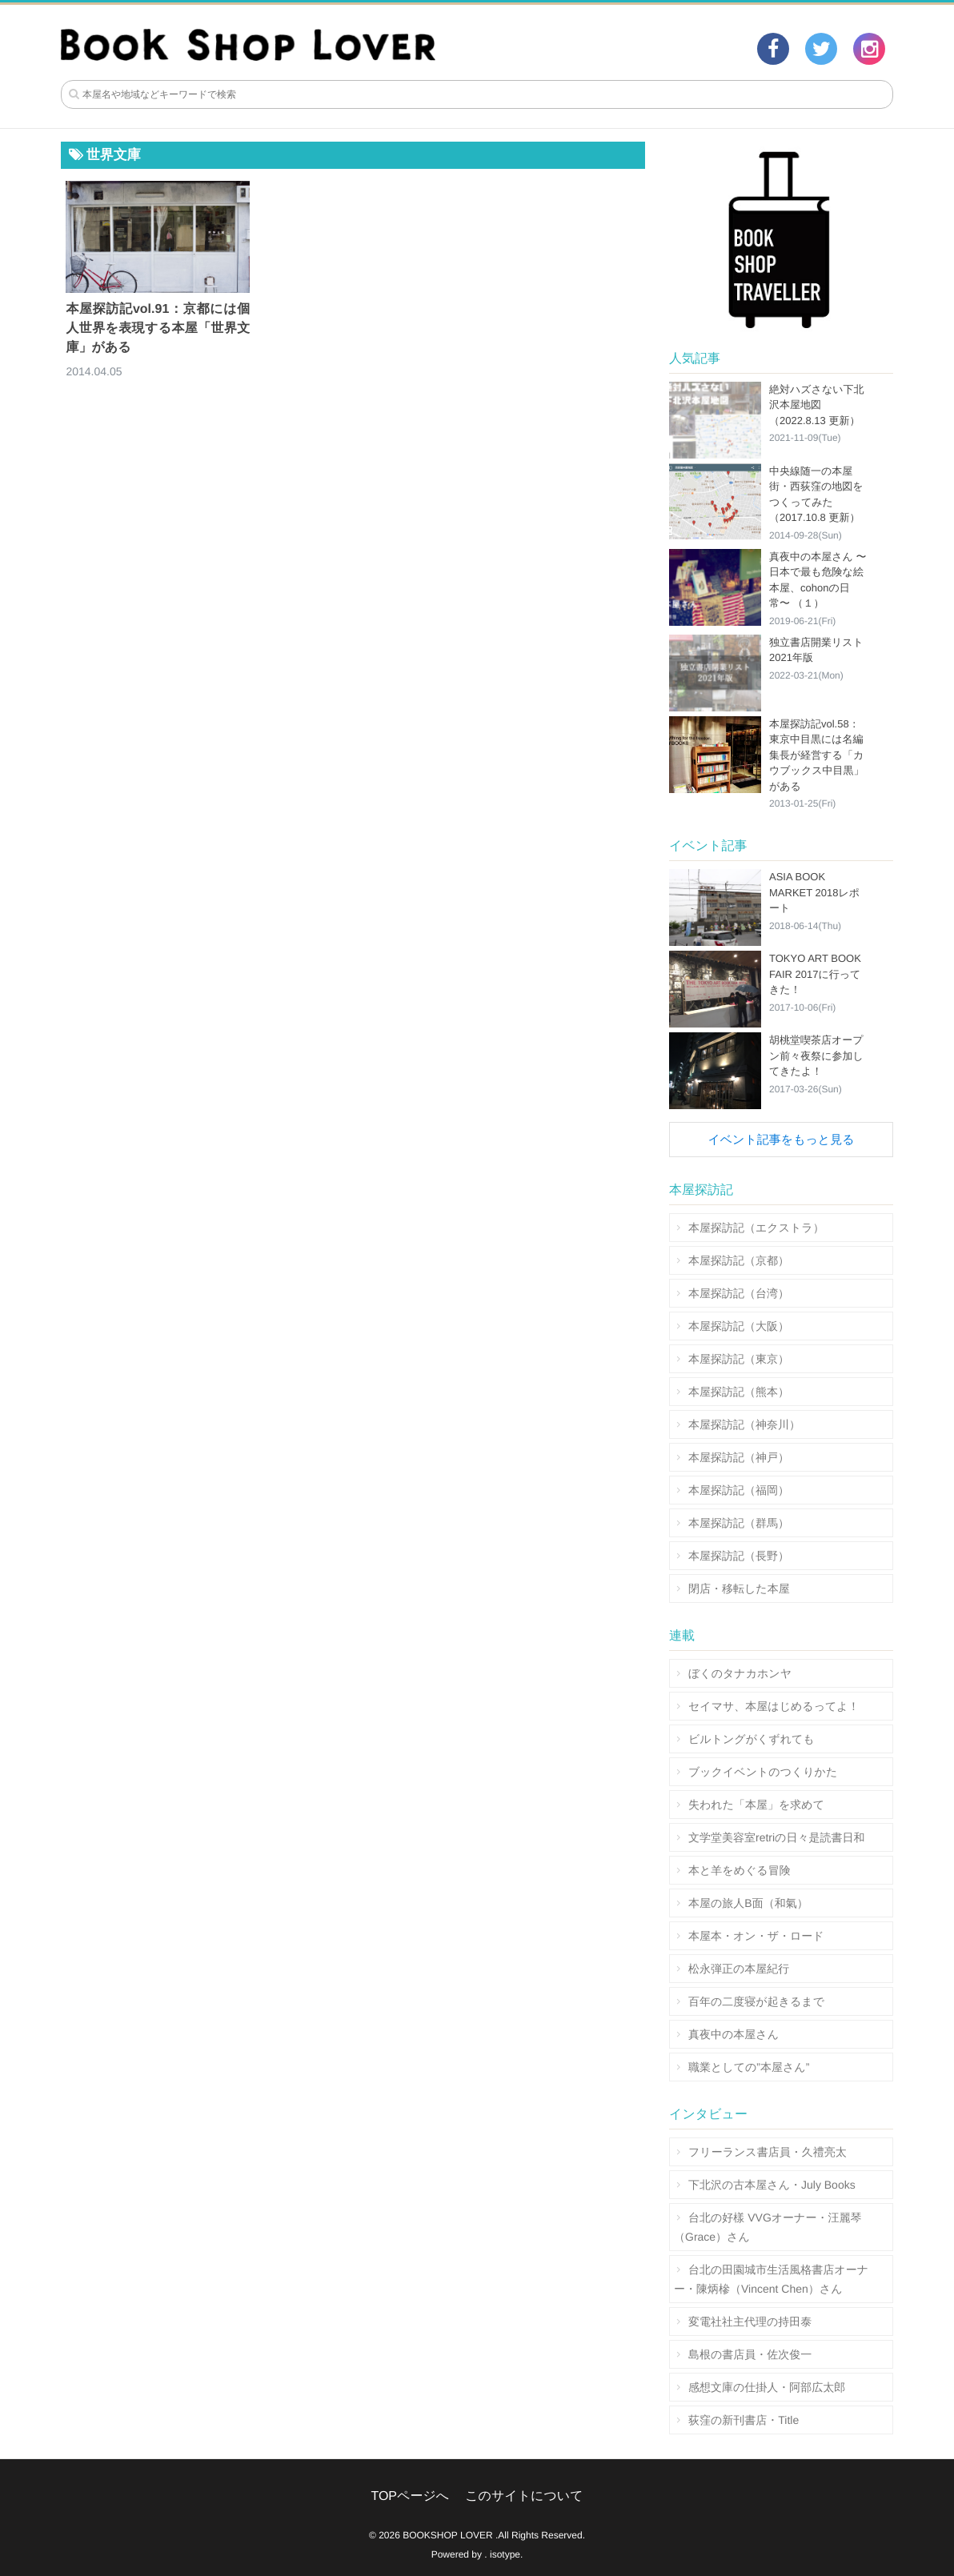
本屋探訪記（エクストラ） (756, 1227)
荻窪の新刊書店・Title (743, 2420)
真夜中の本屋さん (733, 2034)
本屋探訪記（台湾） (738, 1293)
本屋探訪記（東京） (738, 1358)
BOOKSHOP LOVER (447, 2535)
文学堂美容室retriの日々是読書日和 (776, 1837)
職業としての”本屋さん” (748, 2067)
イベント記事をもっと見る (780, 1140)
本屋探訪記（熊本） (738, 1391)
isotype (505, 2554)
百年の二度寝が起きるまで (756, 2001)
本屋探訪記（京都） (738, 1260)
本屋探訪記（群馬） (738, 1522)
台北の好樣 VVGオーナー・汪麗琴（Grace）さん (767, 2227)
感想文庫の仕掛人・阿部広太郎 (766, 2387)
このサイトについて (524, 2496)
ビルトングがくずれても (751, 1739)
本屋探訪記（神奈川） (744, 1424)
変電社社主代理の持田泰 (750, 2321)
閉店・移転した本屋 (739, 1588)
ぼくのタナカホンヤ (740, 1673)
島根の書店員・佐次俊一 (750, 2354)
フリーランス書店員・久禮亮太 (767, 2151)
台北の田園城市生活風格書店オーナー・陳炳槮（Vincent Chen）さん (771, 2279)
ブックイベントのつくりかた (762, 1771)
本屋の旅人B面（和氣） (748, 1903)
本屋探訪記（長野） (738, 1555)
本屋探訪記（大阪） (738, 1326)
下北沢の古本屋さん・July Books (772, 2184)
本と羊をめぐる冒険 (739, 1870)
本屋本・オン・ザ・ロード (756, 1935)
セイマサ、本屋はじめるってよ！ (774, 1706)
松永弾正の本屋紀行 (738, 1968)
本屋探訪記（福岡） (738, 1490)
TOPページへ (410, 2496)
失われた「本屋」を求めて (756, 1804)
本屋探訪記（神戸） (738, 1457)
